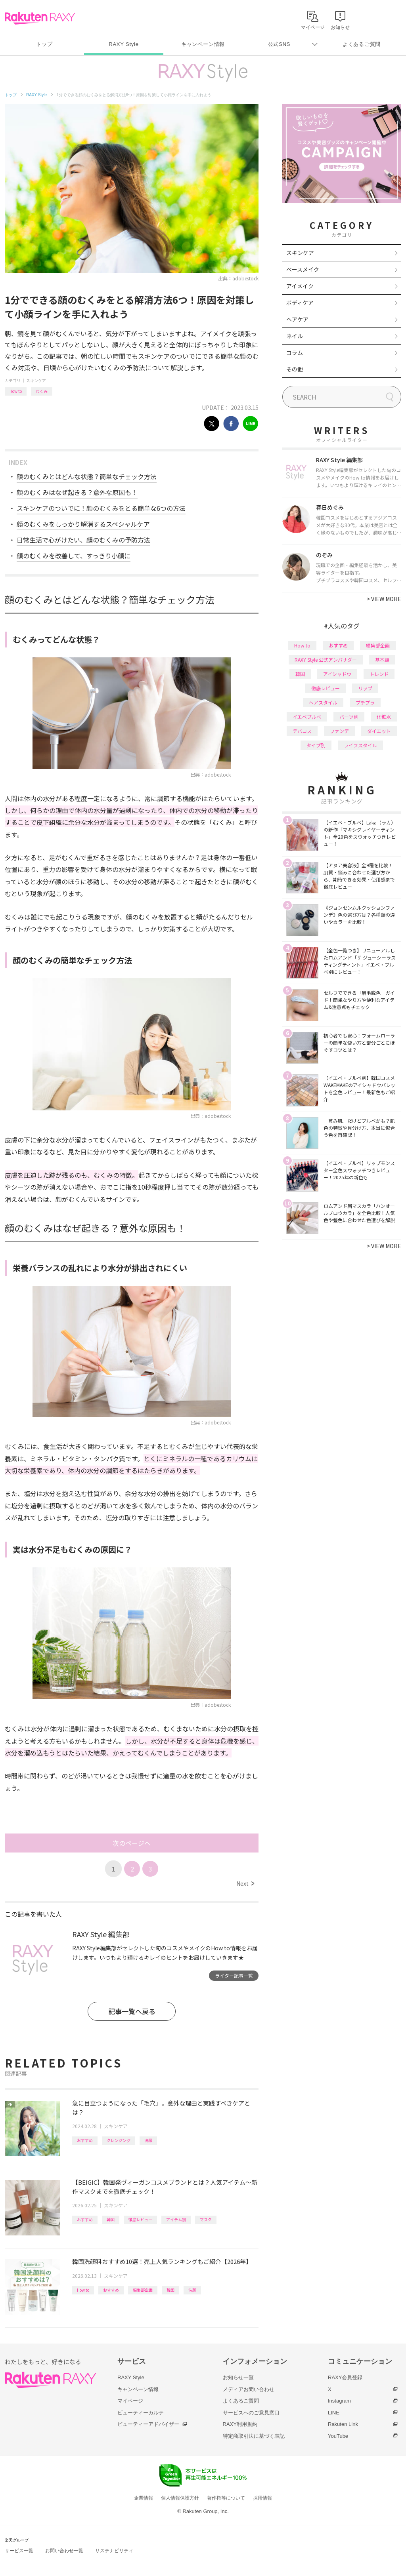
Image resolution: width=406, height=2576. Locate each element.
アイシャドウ (337, 673)
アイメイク (300, 286)
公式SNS (279, 44)
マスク (206, 2219)
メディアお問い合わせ (248, 2389)
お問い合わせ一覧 (64, 2550)
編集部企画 (143, 2290)
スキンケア (36, 380)
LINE (333, 2413)
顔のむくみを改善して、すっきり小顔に (73, 555)
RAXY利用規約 (240, 2424)
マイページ (130, 2401)
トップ (44, 44)
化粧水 (384, 716)
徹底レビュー (140, 2219)
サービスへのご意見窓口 (251, 2413)
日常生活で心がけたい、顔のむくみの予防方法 (83, 540)
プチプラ (365, 702)
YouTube (338, 2436)
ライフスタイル (360, 745)
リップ (365, 688)
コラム (294, 352)
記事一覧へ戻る (131, 2011)
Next (245, 1883)
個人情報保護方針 (180, 2498)
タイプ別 (316, 745)
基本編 (382, 659)
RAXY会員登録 (345, 2377)
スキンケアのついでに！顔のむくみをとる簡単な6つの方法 (101, 508)
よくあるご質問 (362, 44)
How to (16, 391)
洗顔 (148, 2140)
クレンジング (118, 2140)
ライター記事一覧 (234, 1975)
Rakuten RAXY (40, 18)
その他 (294, 369)
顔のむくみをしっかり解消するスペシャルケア (83, 524)
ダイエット (379, 730)
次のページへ (132, 1843)
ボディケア (300, 303)
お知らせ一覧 (238, 2377)
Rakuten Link (343, 2424)
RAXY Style (123, 44)
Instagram (339, 2401)
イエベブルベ (307, 716)
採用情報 (262, 2498)
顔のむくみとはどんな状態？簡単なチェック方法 (87, 476)
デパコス (302, 730)
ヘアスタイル (323, 702)
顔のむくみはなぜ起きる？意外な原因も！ (77, 492)
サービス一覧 (19, 2550)
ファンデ (339, 730)
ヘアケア (297, 319)
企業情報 (143, 2498)
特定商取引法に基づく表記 (254, 2436)
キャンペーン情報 (203, 44)
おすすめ (85, 2140)
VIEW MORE (384, 599)
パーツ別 (348, 716)
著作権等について (226, 2498)
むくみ (42, 391)
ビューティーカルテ (140, 2413)
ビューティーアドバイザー (148, 2424)
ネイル (294, 336)
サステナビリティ (114, 2550)
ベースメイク (302, 269)
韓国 (111, 2219)
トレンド (379, 673)
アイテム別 (176, 2219)
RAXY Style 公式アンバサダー (326, 659)
